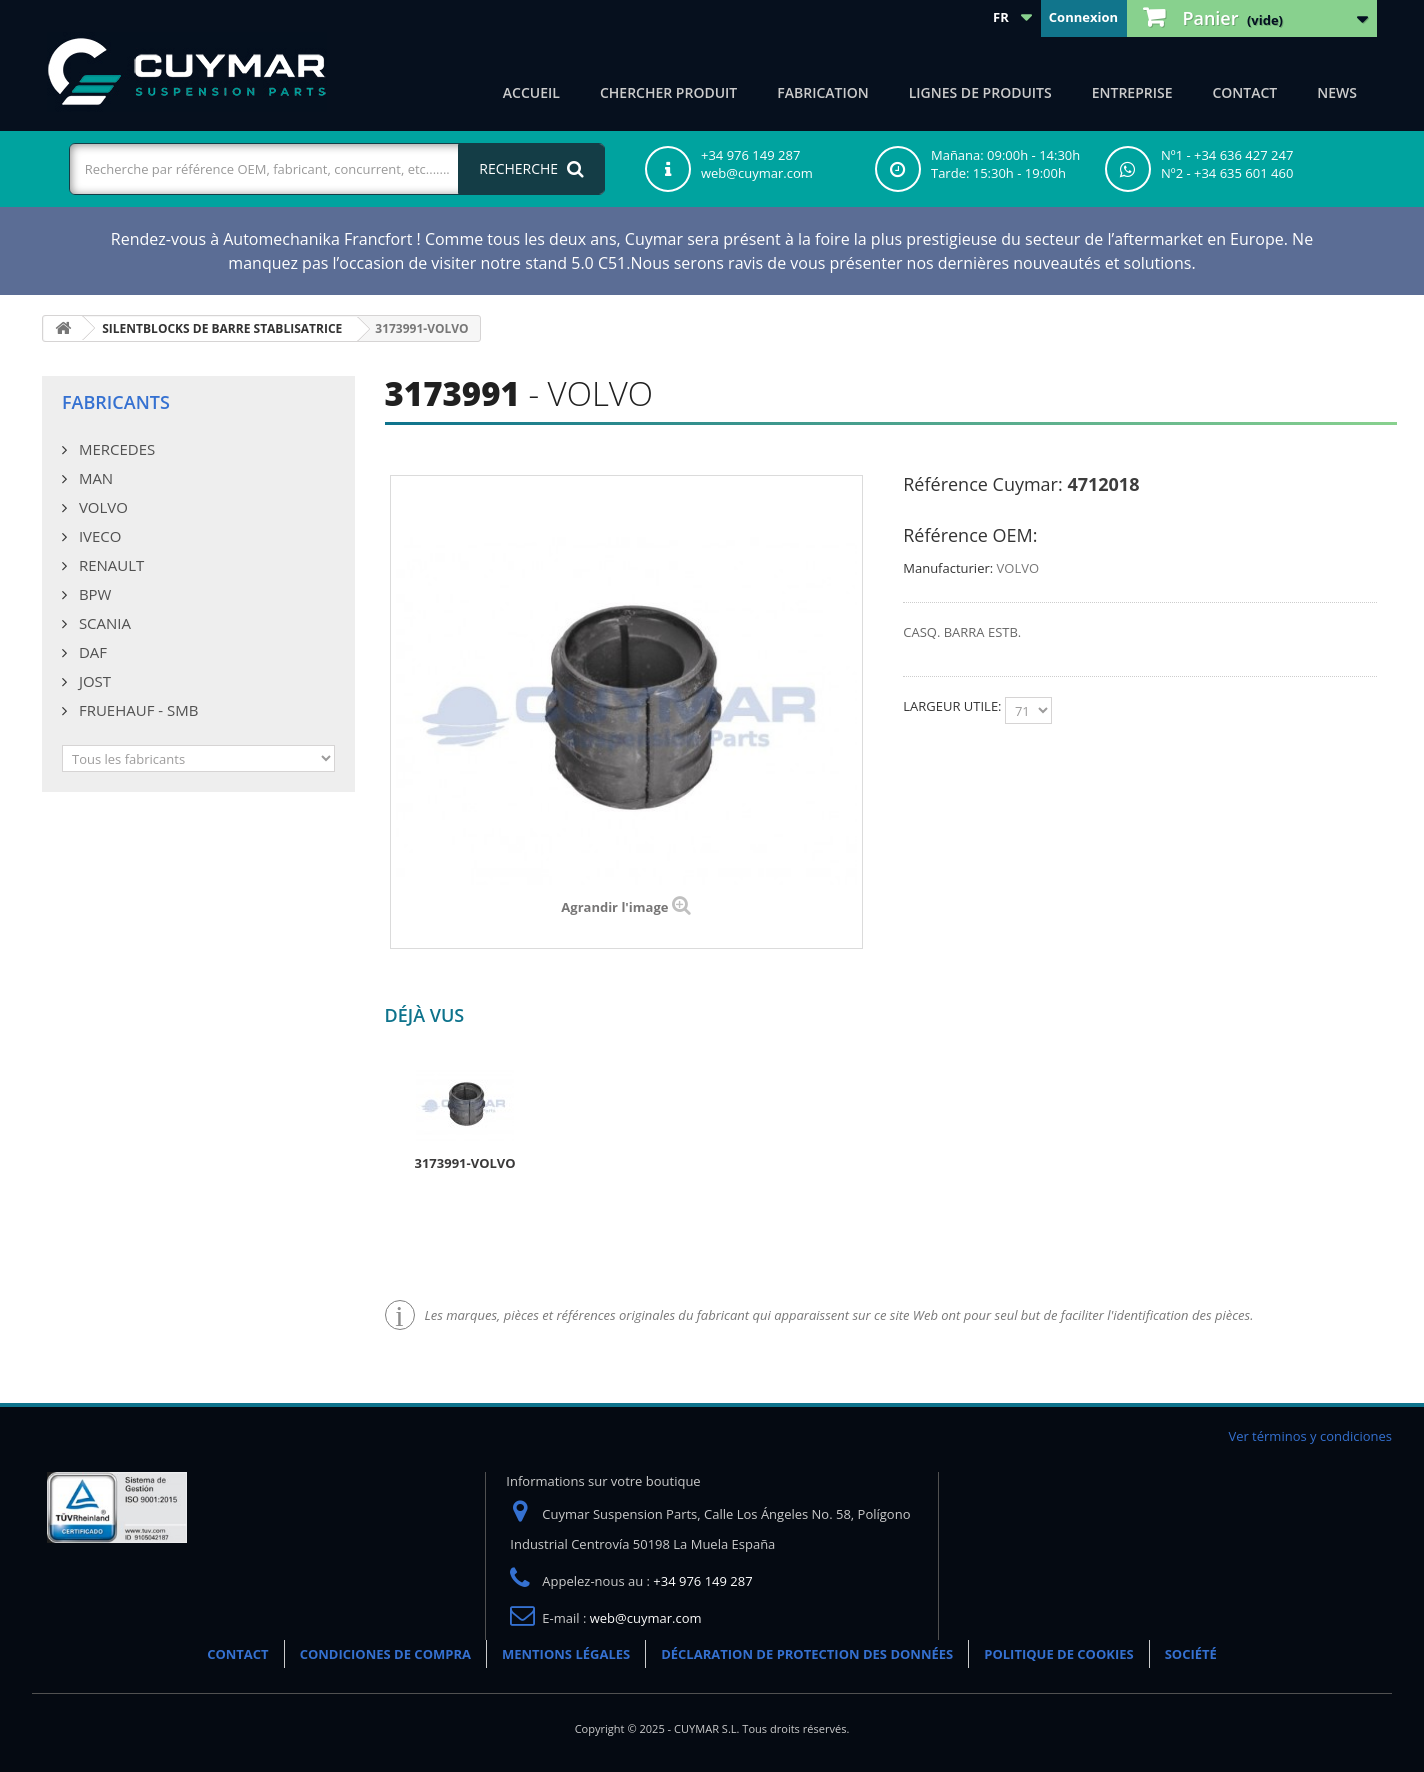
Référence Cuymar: (982, 484)
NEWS (1337, 92)
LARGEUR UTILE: (954, 706)
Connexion (1083, 17)
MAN (94, 478)
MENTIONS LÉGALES (566, 1654)
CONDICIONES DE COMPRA (385, 1654)
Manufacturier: (948, 568)
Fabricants (116, 402)
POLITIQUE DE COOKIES (1058, 1654)
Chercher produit (668, 92)
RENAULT (109, 565)
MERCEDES (115, 449)
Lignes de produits (980, 92)
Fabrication (822, 92)
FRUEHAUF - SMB (136, 710)
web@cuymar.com (646, 1618)
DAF (91, 652)
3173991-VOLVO (465, 1163)
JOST (93, 681)
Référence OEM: (970, 535)
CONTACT (1244, 92)
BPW (93, 594)
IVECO (98, 536)
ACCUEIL (531, 92)
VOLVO (101, 507)
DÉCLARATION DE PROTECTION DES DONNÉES (807, 1654)
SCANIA (103, 623)
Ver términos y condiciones (1310, 1436)
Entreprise (1132, 92)
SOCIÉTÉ (1191, 1654)
